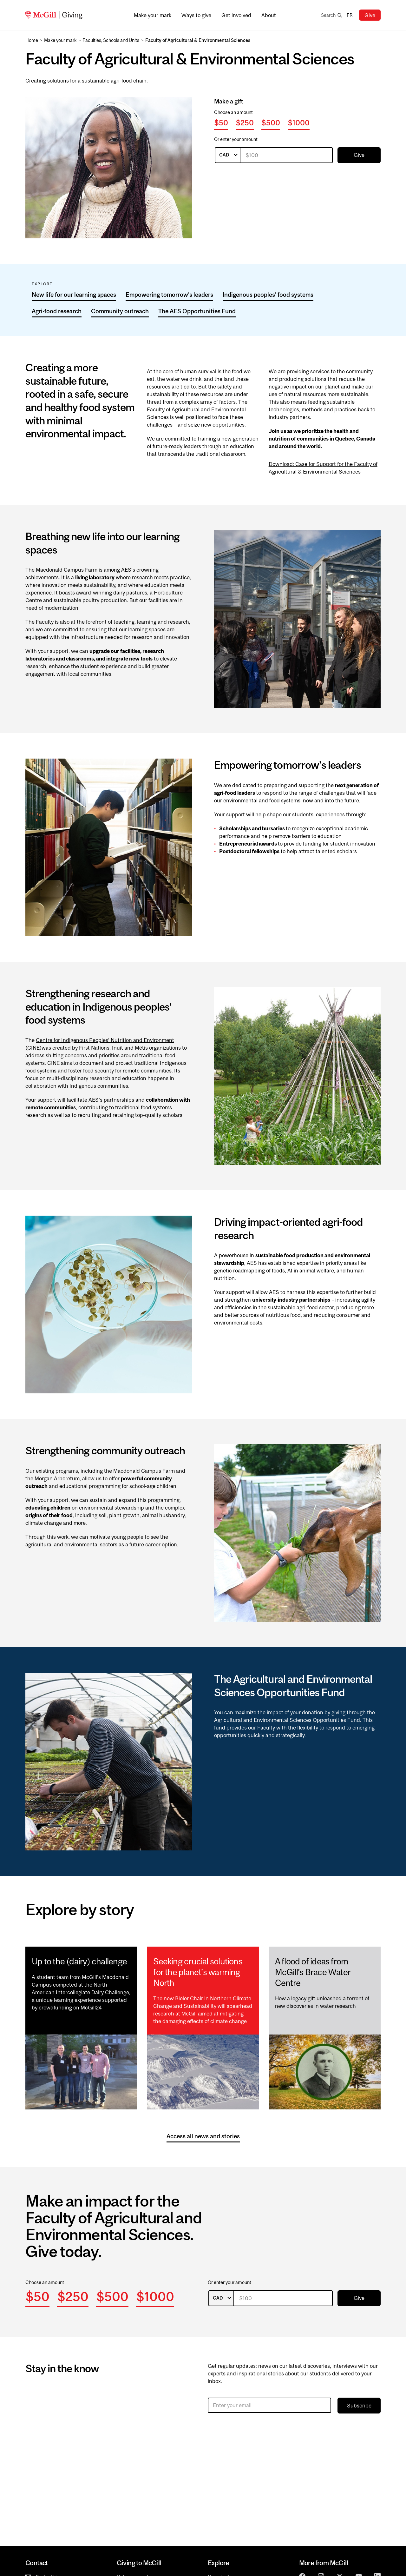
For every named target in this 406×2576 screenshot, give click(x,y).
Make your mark (60, 40)
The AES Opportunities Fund (197, 311)
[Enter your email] (269, 2405)
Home (31, 40)
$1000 (299, 122)
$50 (221, 122)
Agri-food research (57, 311)
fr (350, 15)
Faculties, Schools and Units (110, 40)
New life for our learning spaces (74, 294)
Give (369, 15)
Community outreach (120, 311)
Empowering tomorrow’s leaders (169, 294)
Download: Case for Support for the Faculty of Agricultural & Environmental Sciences (323, 468)
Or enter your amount (236, 139)
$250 (245, 122)
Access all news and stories (203, 2136)
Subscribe (359, 2405)
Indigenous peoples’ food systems (268, 294)
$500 (270, 122)
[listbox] (227, 155)
